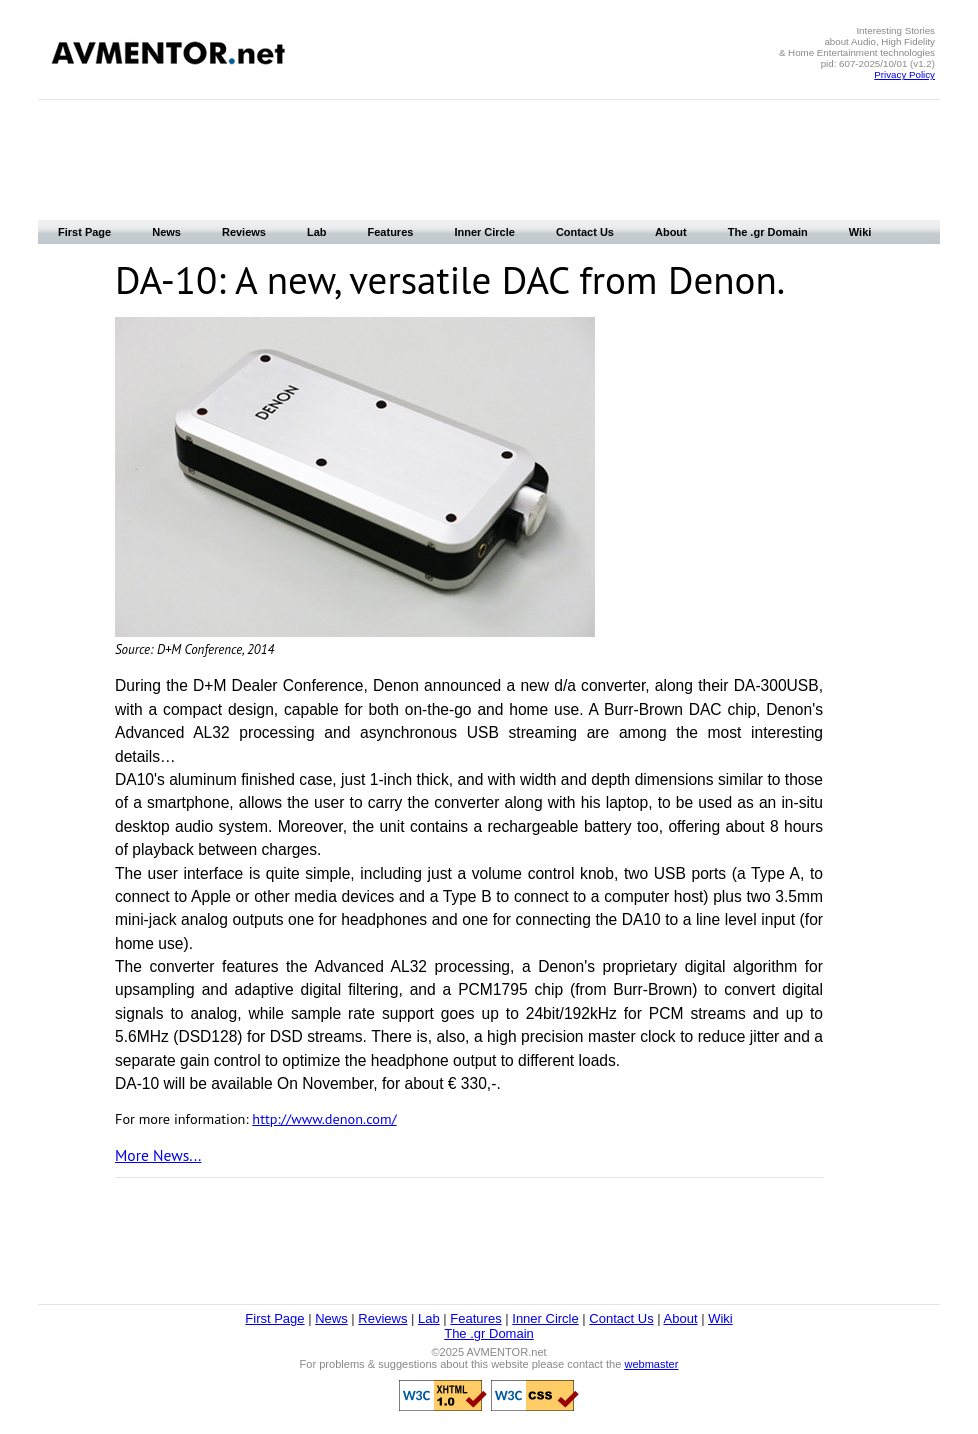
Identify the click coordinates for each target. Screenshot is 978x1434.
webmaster (651, 1364)
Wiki (860, 232)
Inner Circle (484, 232)
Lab (317, 232)
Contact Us (585, 232)
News (166, 232)
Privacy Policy (904, 74)
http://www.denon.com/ (324, 1118)
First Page (84, 232)
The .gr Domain (768, 232)
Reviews (244, 232)
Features (391, 232)
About (671, 232)
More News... (158, 1155)
